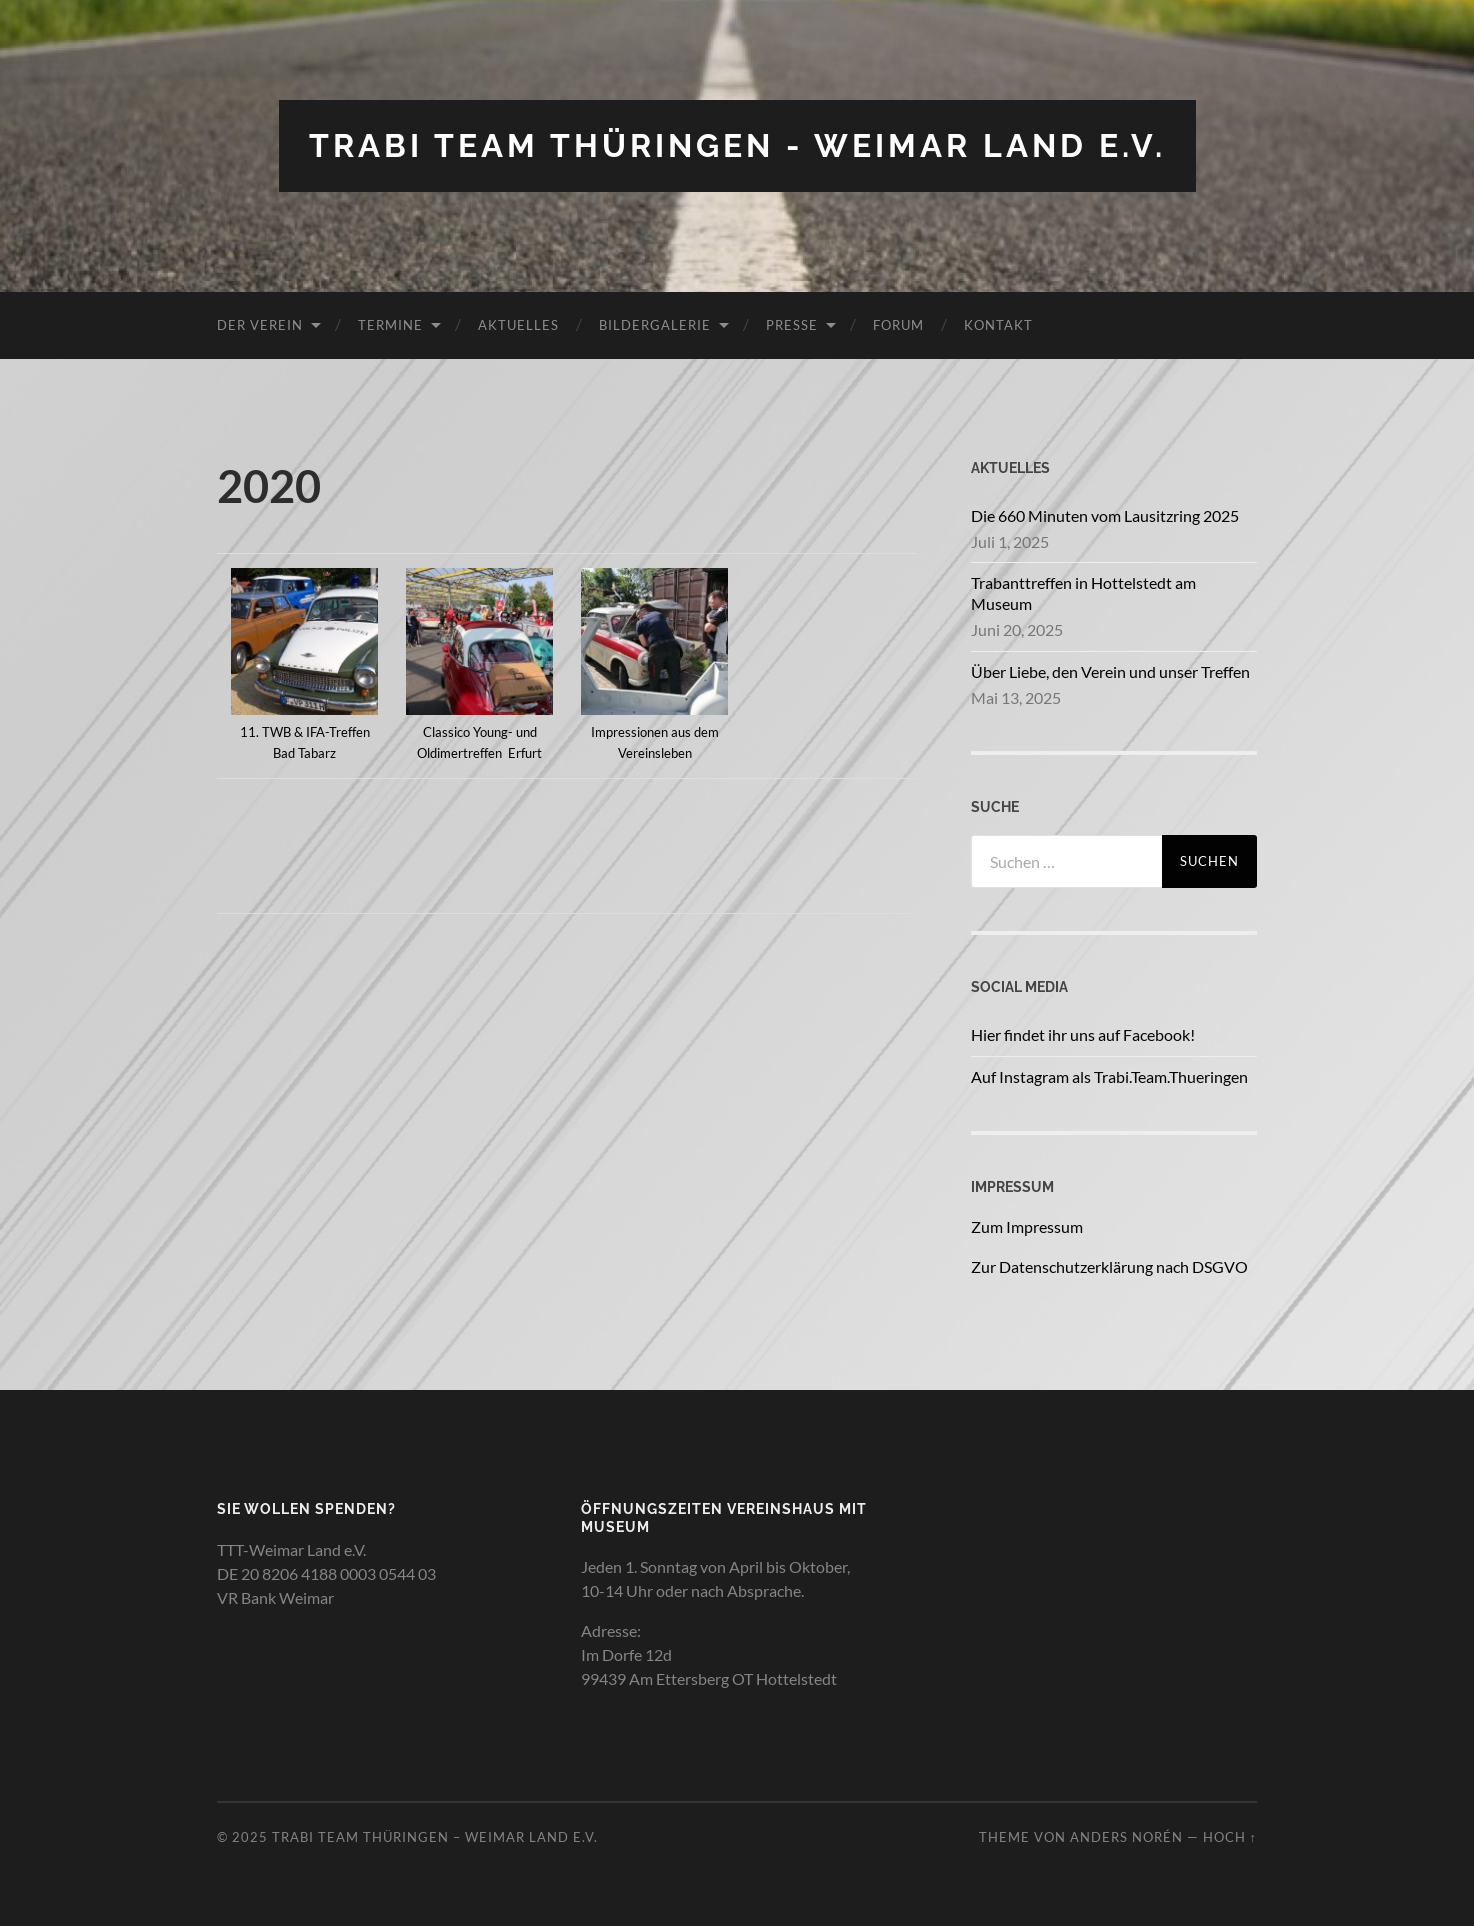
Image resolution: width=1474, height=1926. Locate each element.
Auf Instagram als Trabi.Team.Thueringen (1109, 1076)
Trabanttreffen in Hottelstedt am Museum (1083, 593)
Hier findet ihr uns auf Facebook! (1083, 1034)
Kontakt (998, 325)
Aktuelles (518, 325)
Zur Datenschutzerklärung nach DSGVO (1109, 1266)
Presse (792, 325)
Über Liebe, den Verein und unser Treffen (1110, 671)
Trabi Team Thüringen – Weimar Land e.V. (435, 1837)
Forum (898, 325)
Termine (390, 325)
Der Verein (260, 325)
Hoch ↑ (1230, 1837)
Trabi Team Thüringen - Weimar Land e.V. (737, 145)
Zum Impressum (1027, 1226)
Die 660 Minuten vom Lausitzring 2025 (1105, 515)
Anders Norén (1126, 1837)
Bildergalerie (655, 325)
